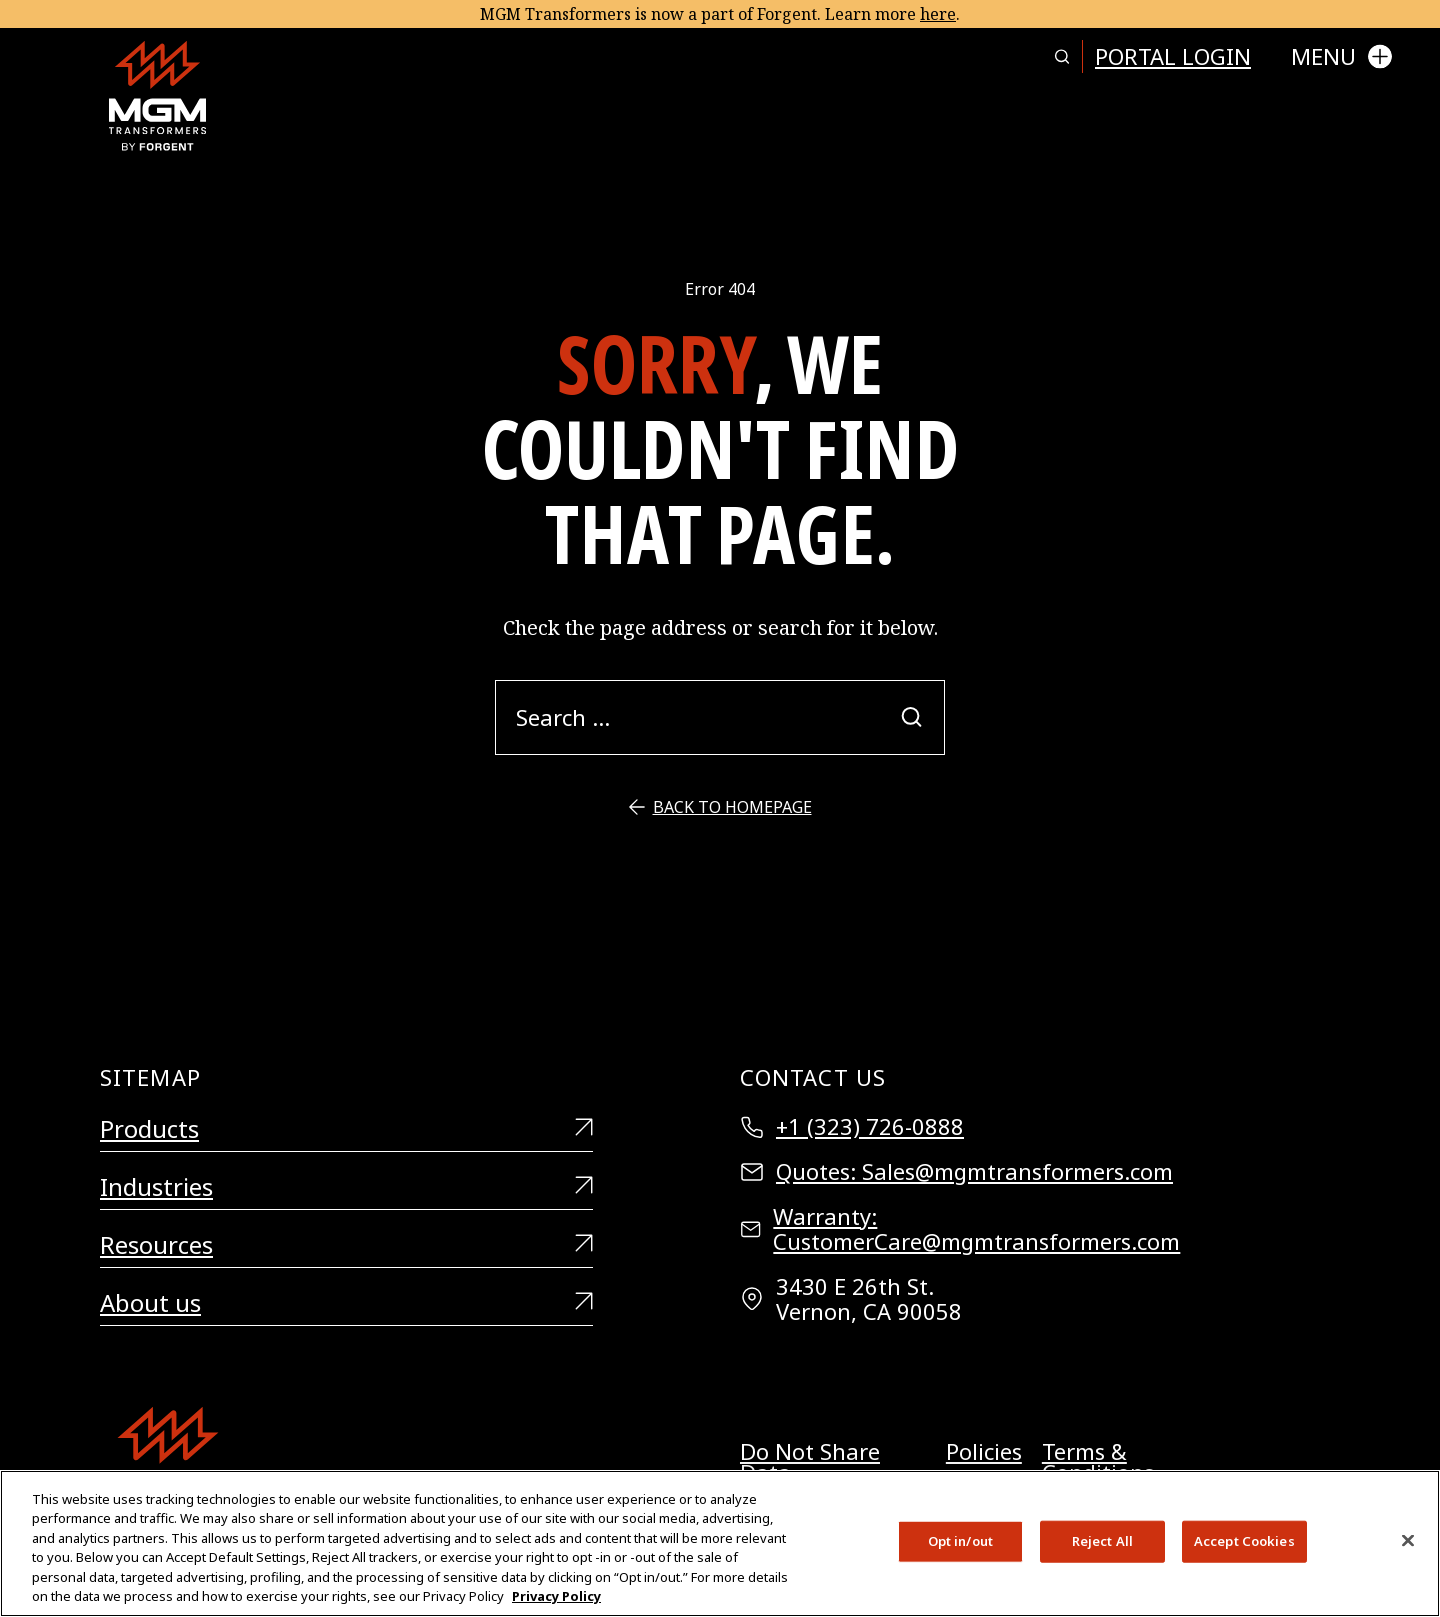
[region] (720, 1543)
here (938, 14)
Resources (346, 1245)
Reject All (1102, 1541)
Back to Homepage (720, 807)
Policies (984, 1453)
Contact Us (813, 1077)
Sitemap (150, 1077)
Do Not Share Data (810, 1462)
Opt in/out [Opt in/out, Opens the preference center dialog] (960, 1541)
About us (346, 1303)
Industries (346, 1187)
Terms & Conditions (1098, 1462)
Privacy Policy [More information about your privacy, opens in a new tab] (556, 1596)
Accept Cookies (1244, 1541)
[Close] (1408, 1541)
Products (346, 1129)
